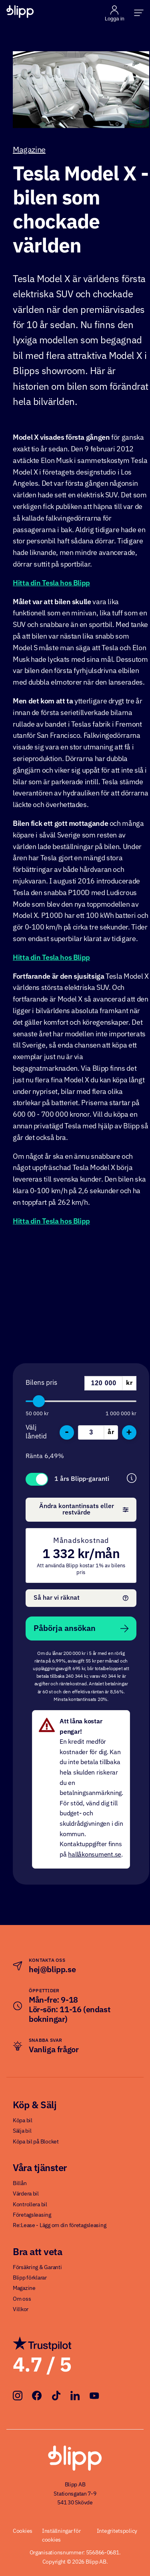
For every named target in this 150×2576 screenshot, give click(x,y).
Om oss (22, 2299)
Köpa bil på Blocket (36, 2142)
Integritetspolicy (117, 2531)
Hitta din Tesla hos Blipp (51, 583)
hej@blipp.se (52, 1970)
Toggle (37, 1479)
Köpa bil (22, 2120)
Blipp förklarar (30, 2278)
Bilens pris (41, 1383)
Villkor (20, 2309)
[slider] (39, 1401)
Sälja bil (22, 2131)
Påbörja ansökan (81, 1629)
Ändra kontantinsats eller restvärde (83, 1509)
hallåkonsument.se (94, 1855)
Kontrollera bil (30, 2204)
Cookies (22, 2531)
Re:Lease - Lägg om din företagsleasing (59, 2225)
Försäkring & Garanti (37, 2267)
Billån (19, 2183)
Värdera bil (26, 2194)
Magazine (29, 150)
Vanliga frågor (53, 2050)
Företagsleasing (32, 2215)
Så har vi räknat (81, 1598)
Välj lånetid (36, 1432)
